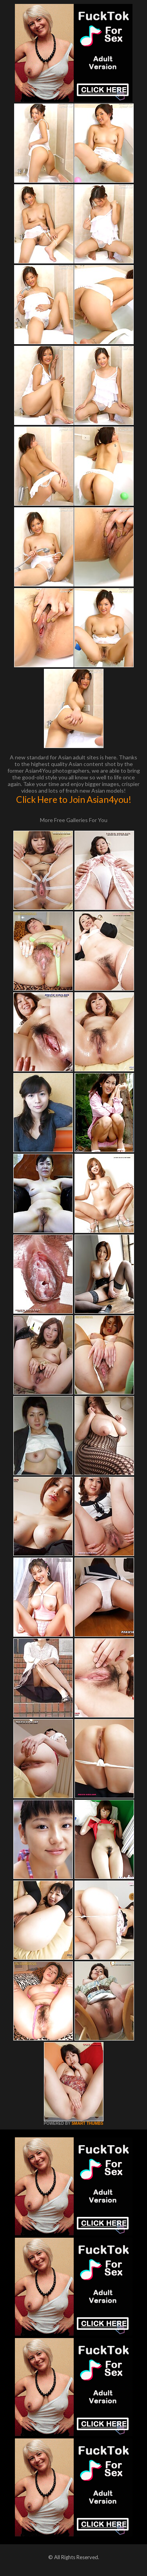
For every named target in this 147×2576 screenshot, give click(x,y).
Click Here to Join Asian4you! (73, 799)
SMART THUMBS (87, 2123)
